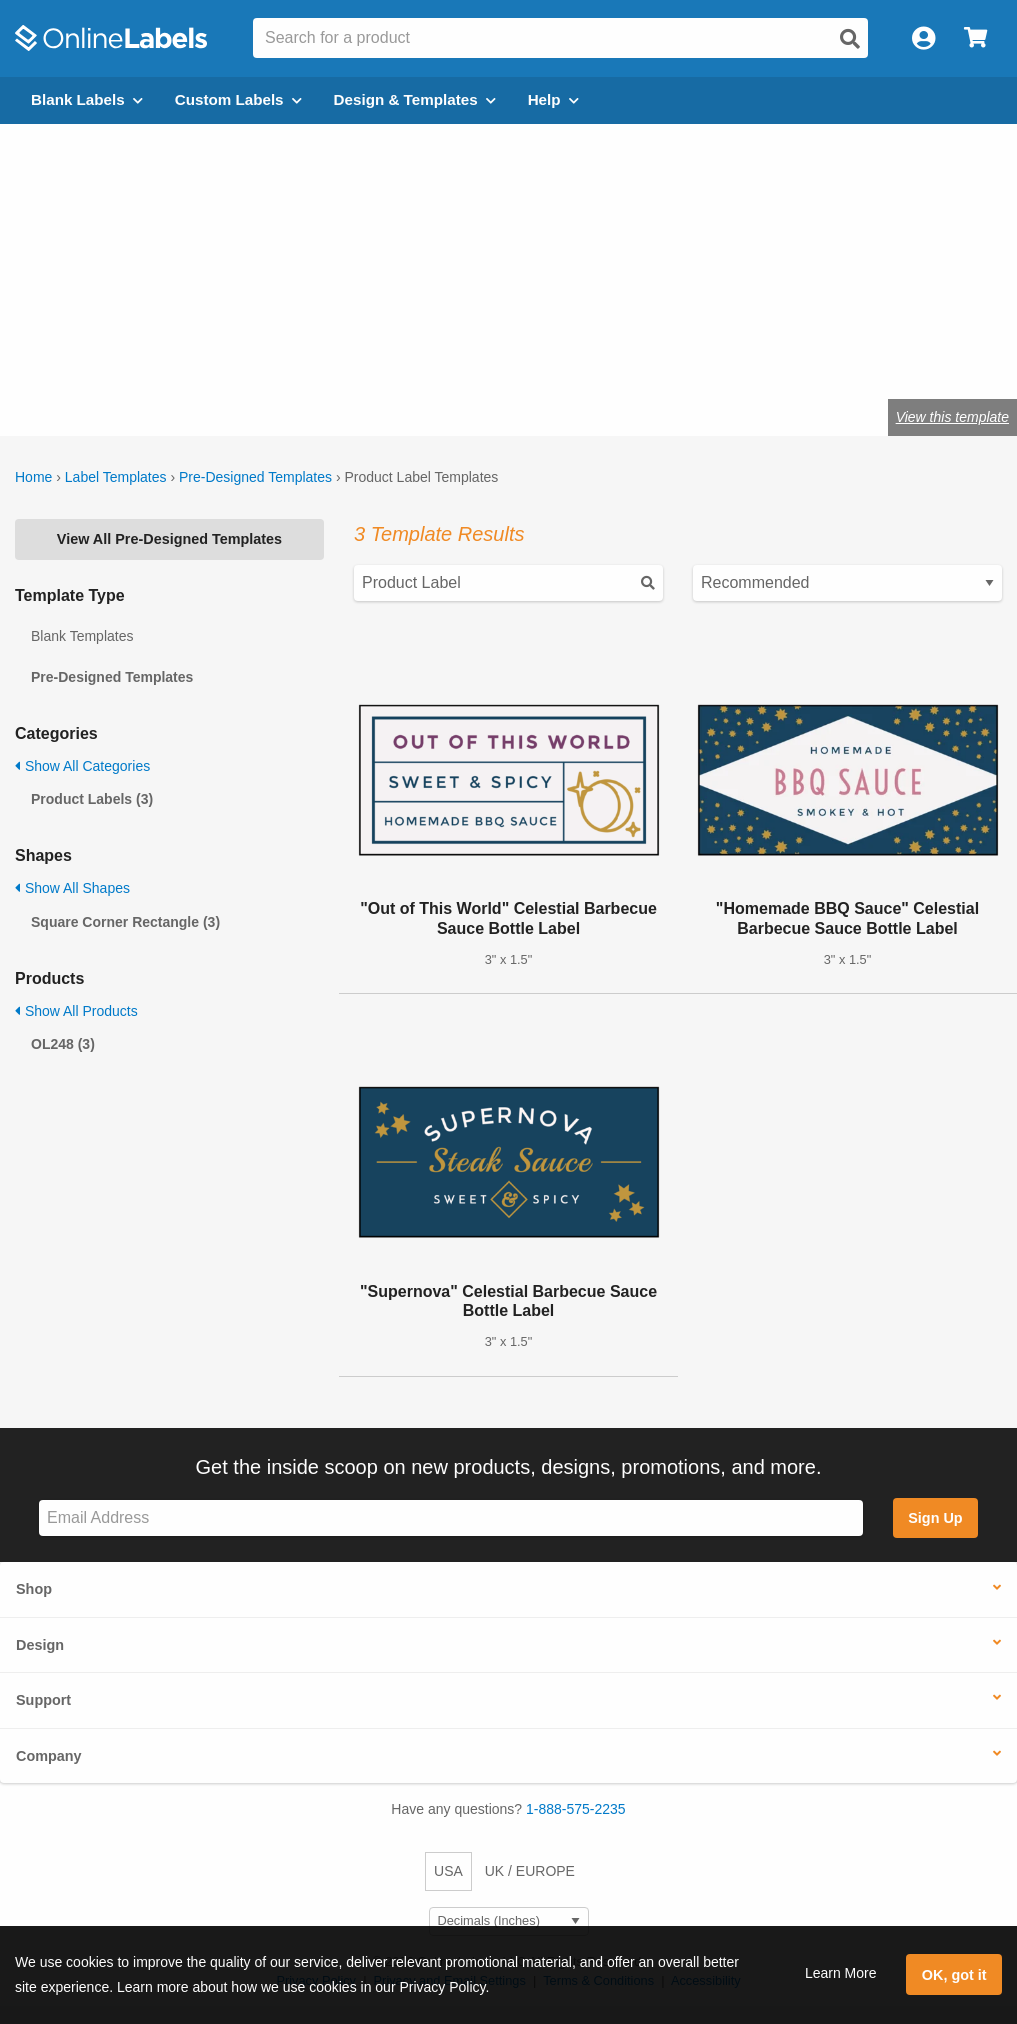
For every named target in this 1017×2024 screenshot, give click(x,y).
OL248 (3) (63, 1044)
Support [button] (43, 1700)
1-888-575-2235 (576, 1809)
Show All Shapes (72, 888)
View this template (952, 417)
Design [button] (40, 1645)
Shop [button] (34, 1589)
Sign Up (935, 1518)
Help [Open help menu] (553, 99)
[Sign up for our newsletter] (451, 1518)
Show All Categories (82, 766)
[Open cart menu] (975, 38)
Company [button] (49, 1756)
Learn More (841, 1973)
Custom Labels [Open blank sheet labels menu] (238, 99)
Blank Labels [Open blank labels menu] (87, 99)
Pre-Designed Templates (255, 477)
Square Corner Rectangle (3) (125, 922)
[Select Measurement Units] (509, 1921)
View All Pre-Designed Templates (169, 539)
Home (33, 477)
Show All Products (76, 1011)
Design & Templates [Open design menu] (415, 99)
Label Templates (116, 477)
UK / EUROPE (530, 1871)
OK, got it (954, 1975)
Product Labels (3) (92, 799)
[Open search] (850, 39)
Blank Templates (82, 636)
